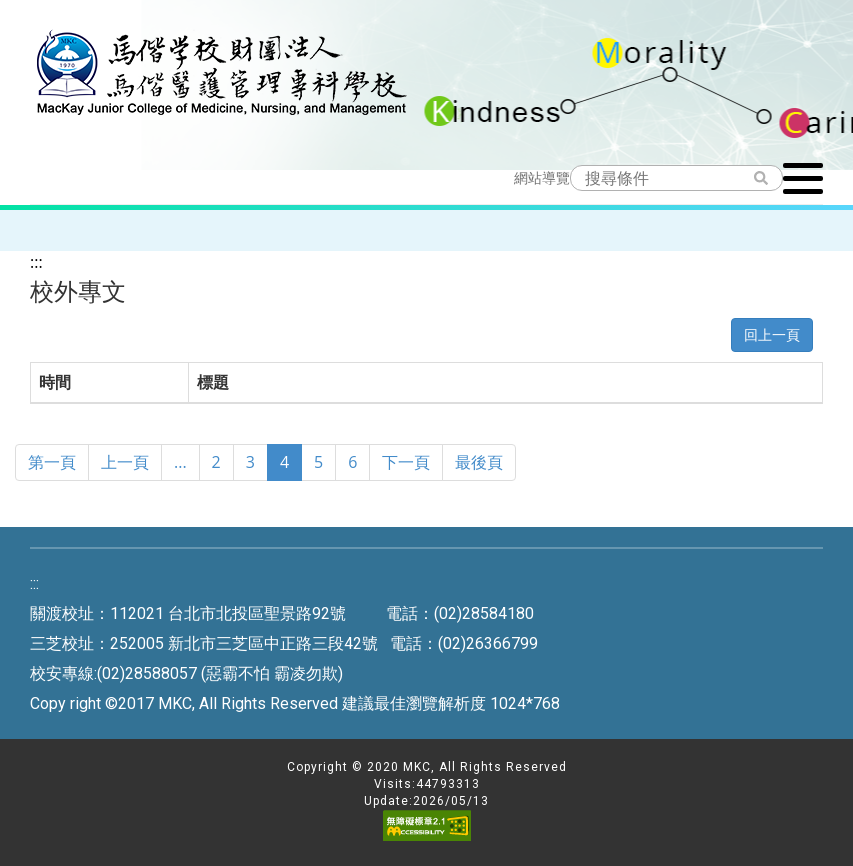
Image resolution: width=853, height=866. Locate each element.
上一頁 (125, 462)
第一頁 (52, 462)
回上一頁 (772, 334)
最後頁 (479, 462)
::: (36, 262)
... (180, 462)
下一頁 (406, 462)
